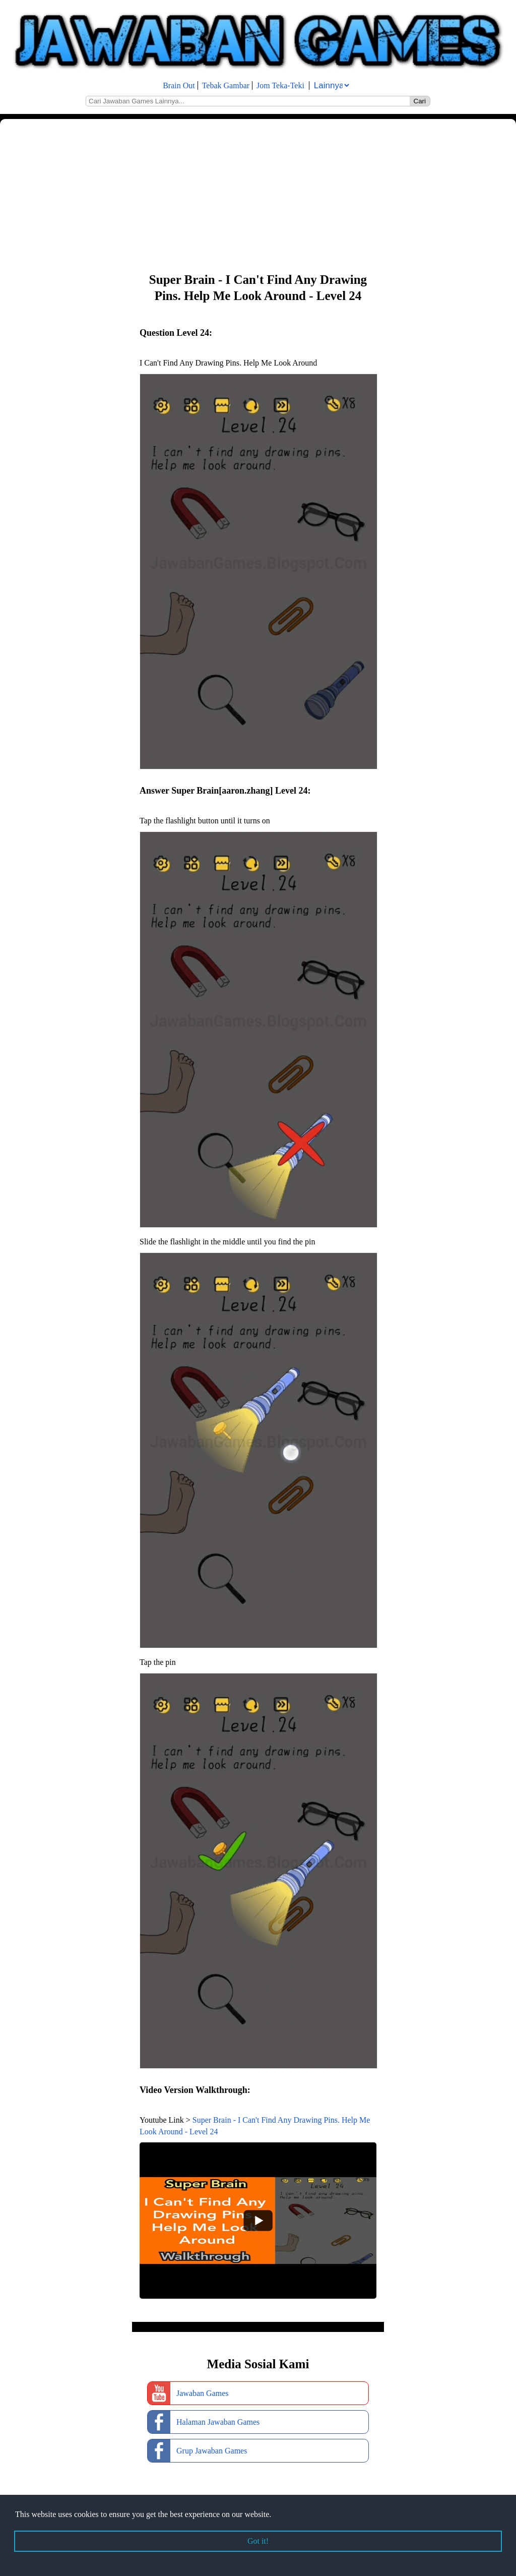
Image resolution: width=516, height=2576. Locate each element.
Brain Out (179, 85)
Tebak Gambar (225, 85)
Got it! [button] (258, 2541)
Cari (420, 101)
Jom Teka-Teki (280, 85)
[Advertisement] (258, 194)
